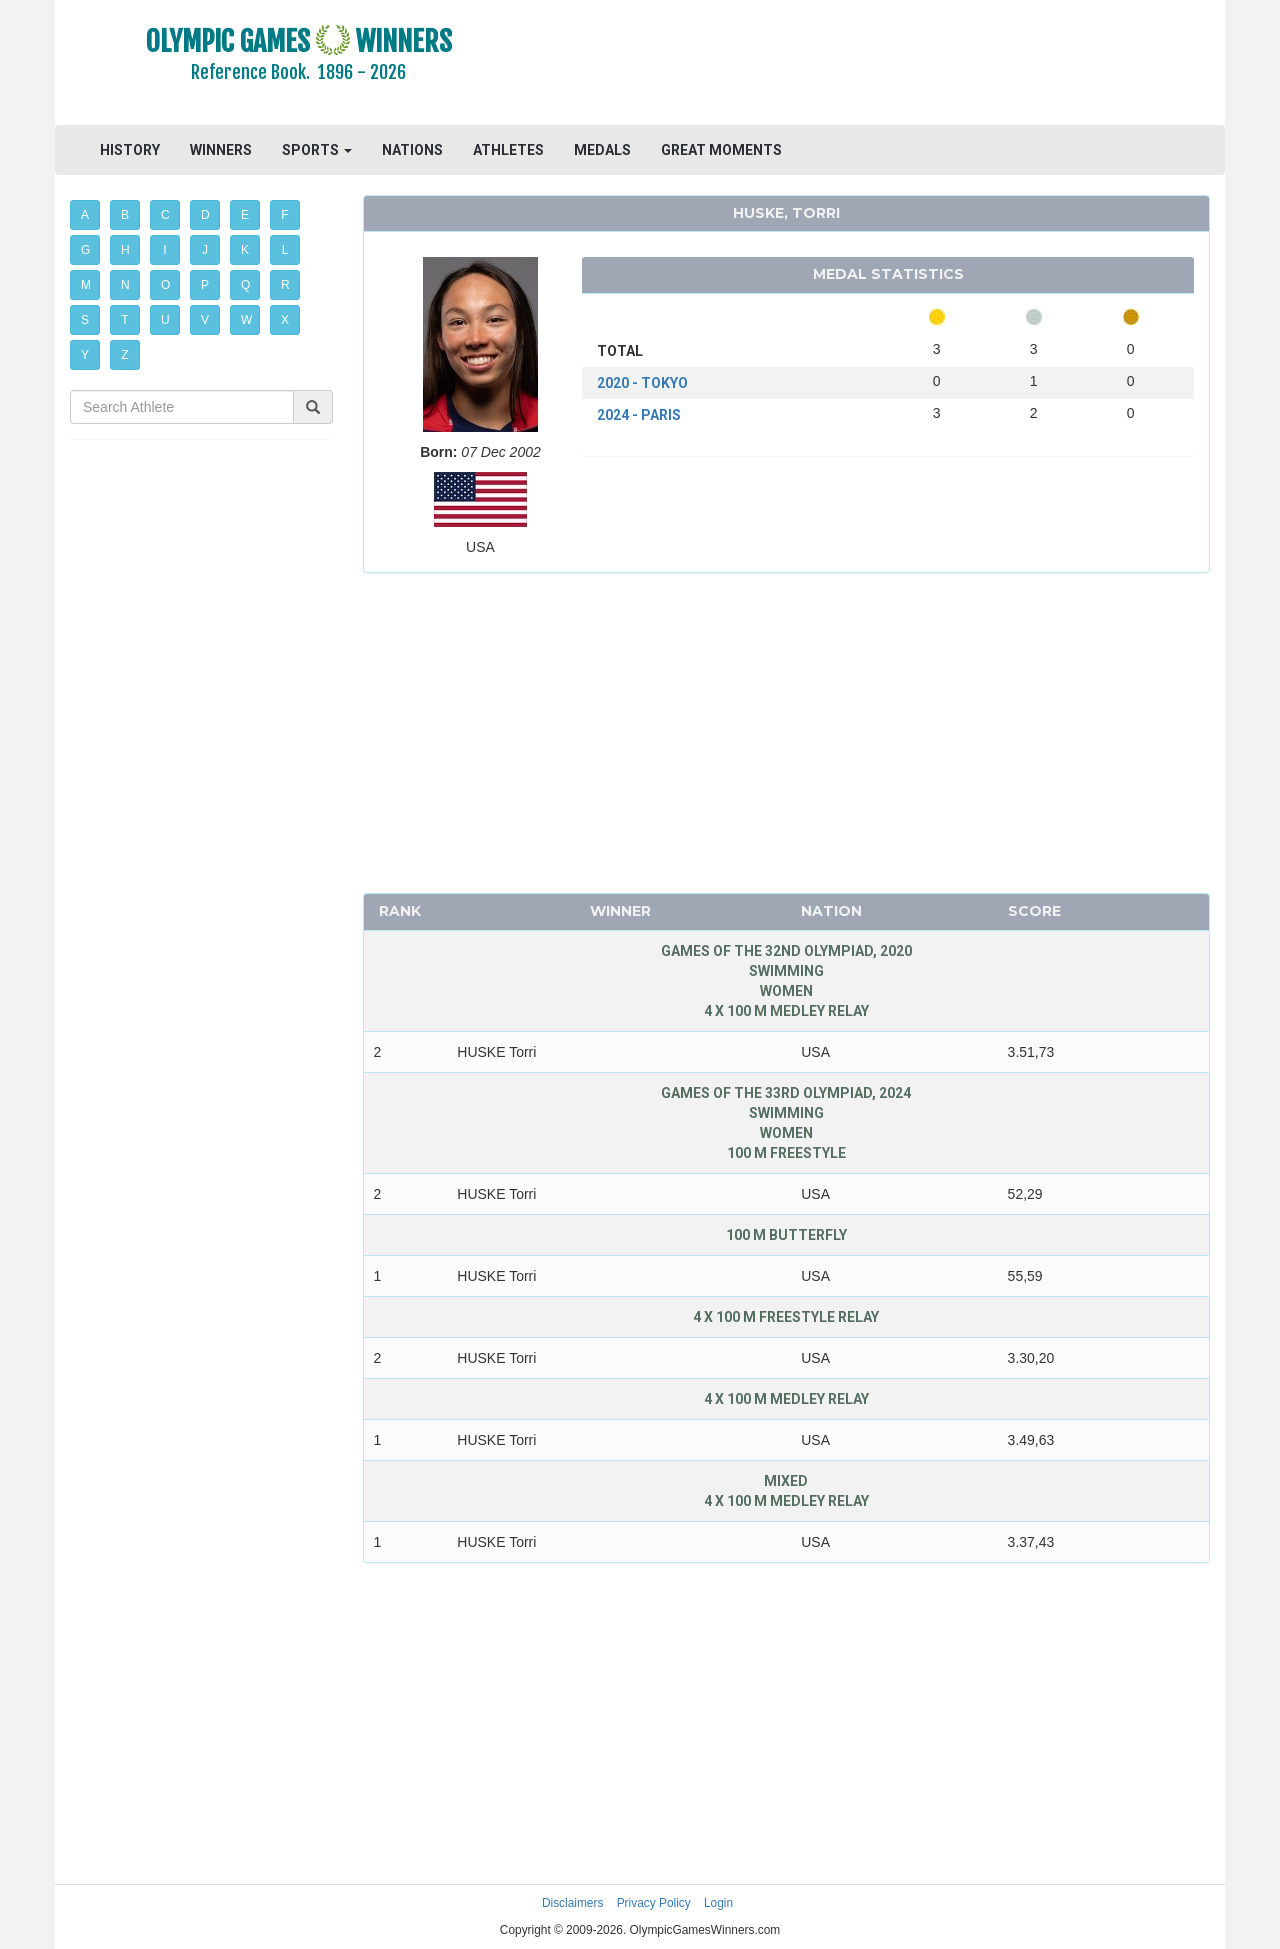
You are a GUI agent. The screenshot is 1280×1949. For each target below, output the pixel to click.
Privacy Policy (654, 1903)
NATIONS (412, 150)
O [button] (165, 285)
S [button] (85, 320)
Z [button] (124, 355)
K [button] (245, 250)
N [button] (125, 285)
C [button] (165, 215)
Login (718, 1903)
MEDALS (602, 150)
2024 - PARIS (639, 415)
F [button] (284, 215)
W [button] (246, 320)
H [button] (125, 250)
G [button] (85, 250)
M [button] (86, 285)
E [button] (245, 215)
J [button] (205, 250)
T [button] (124, 320)
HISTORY (130, 150)
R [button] (285, 285)
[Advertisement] (884, 65)
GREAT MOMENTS (721, 150)
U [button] (165, 320)
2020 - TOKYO (642, 383)
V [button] (205, 320)
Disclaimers (572, 1903)
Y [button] (85, 355)
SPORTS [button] (317, 150)
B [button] (125, 215)
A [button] (85, 215)
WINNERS (221, 150)
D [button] (205, 215)
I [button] (164, 250)
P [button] (205, 285)
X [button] (285, 320)
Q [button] (245, 285)
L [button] (285, 250)
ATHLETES (508, 150)
